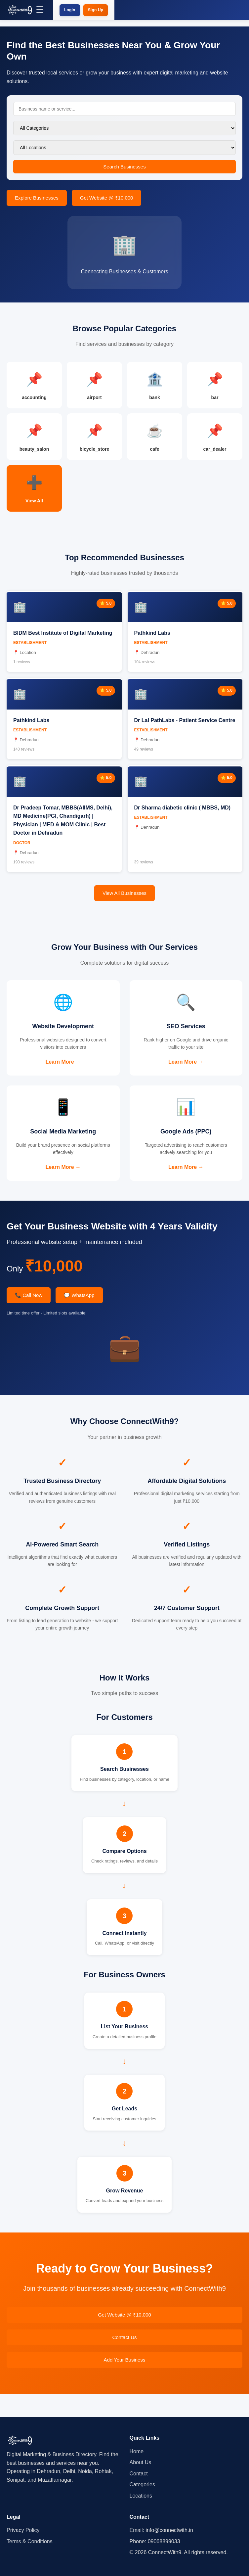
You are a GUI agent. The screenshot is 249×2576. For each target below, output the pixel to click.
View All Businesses (124, 904)
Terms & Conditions (30, 2541)
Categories (142, 2484)
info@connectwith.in (169, 2530)
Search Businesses (124, 166)
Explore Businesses (37, 198)
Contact (139, 2473)
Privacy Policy (23, 2530)
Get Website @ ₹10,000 (106, 198)
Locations (141, 2496)
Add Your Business (124, 2382)
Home (137, 2451)
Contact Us (124, 2360)
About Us (140, 2462)
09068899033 (164, 2541)
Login (69, 10)
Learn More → (63, 1076)
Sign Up (96, 10)
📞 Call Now (28, 1318)
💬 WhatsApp (79, 1318)
